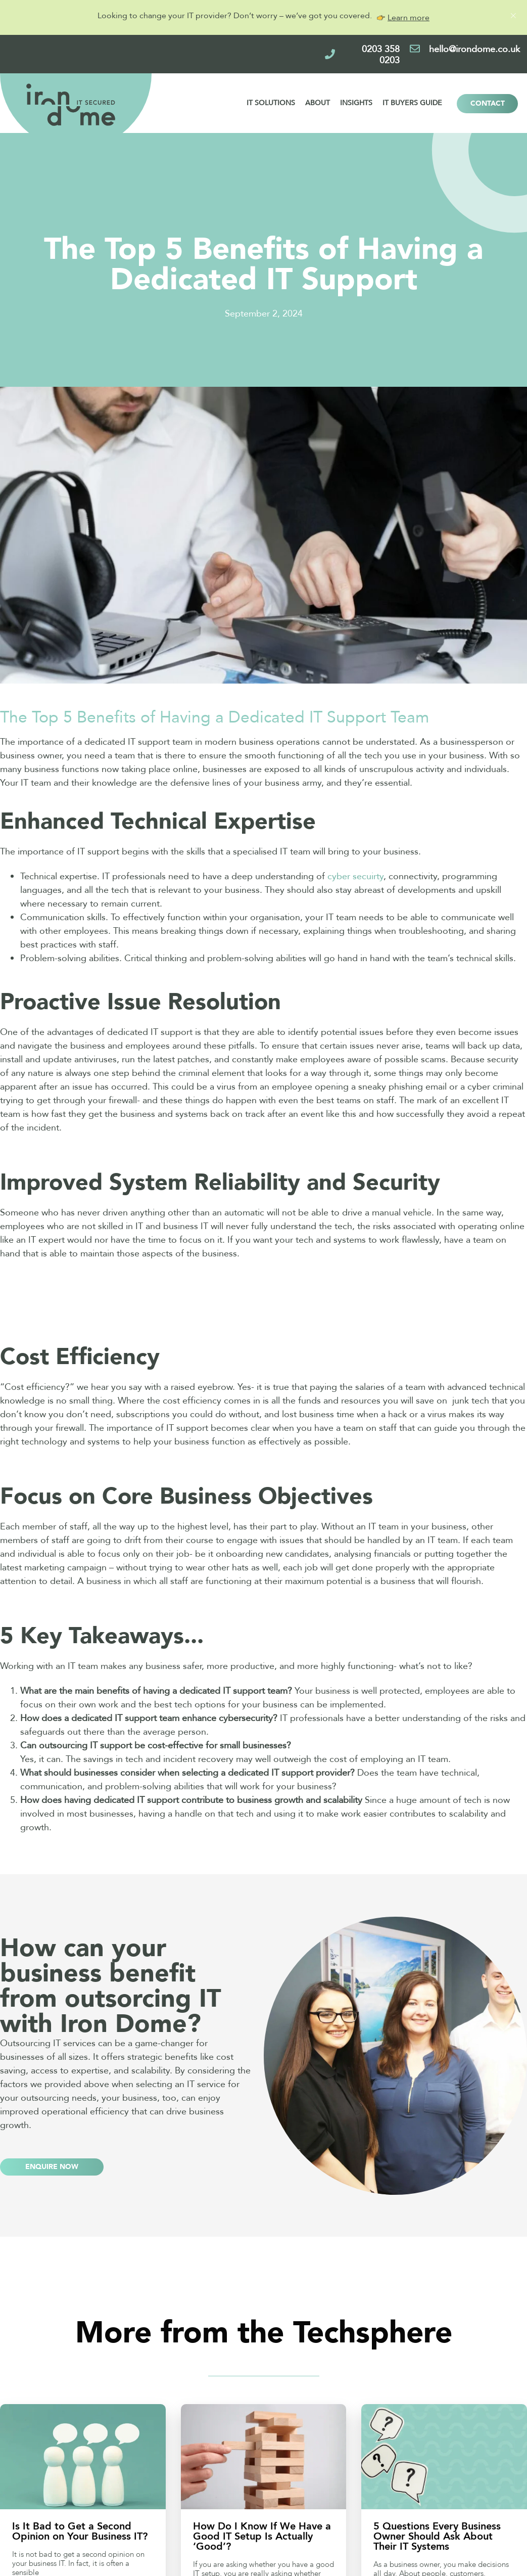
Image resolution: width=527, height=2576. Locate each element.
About (317, 103)
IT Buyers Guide (412, 103)
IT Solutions (271, 103)
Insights (356, 103)
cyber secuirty (355, 876)
